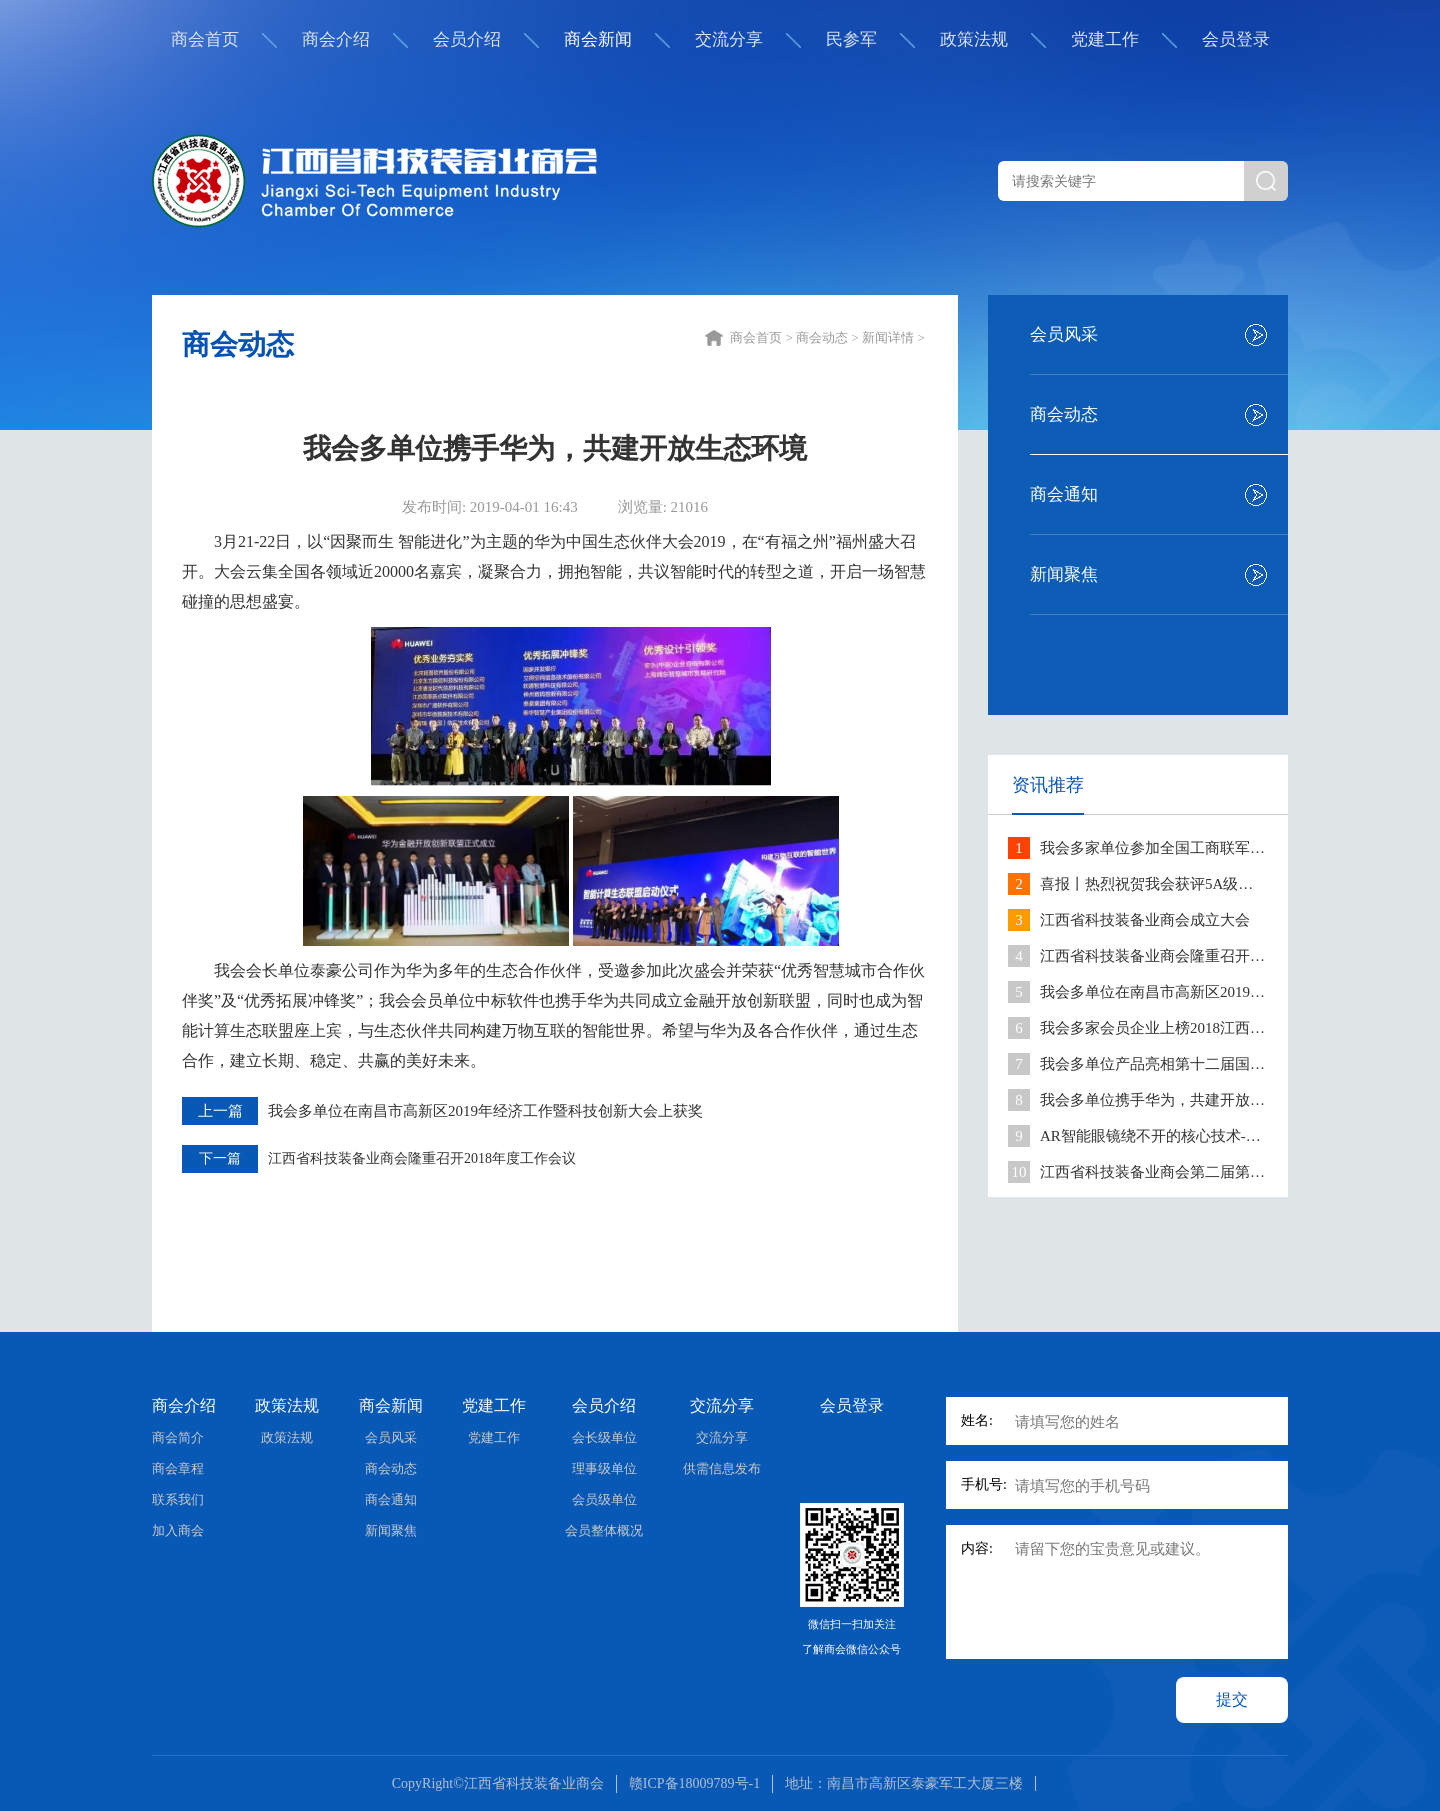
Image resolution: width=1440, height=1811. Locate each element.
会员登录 (1236, 39)
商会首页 (205, 39)
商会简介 (178, 1437)
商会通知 (1064, 494)
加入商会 (178, 1530)
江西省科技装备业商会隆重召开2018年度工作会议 (422, 1158)
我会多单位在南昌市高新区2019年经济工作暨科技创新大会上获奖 (485, 1111)
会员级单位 (604, 1499)
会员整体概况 (604, 1530)
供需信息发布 (722, 1468)
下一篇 (220, 1158)
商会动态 (1064, 414)
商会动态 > (829, 337)
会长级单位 (604, 1437)
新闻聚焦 (1064, 574)
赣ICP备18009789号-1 (694, 1783)
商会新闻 (598, 39)
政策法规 (974, 39)
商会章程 (178, 1468)
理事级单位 (604, 1468)
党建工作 (1105, 39)
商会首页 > (763, 337)
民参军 (851, 39)
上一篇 (220, 1111)
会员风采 (1064, 334)
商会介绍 (336, 39)
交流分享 (729, 39)
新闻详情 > (895, 337)
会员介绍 (467, 39)
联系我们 (178, 1499)
